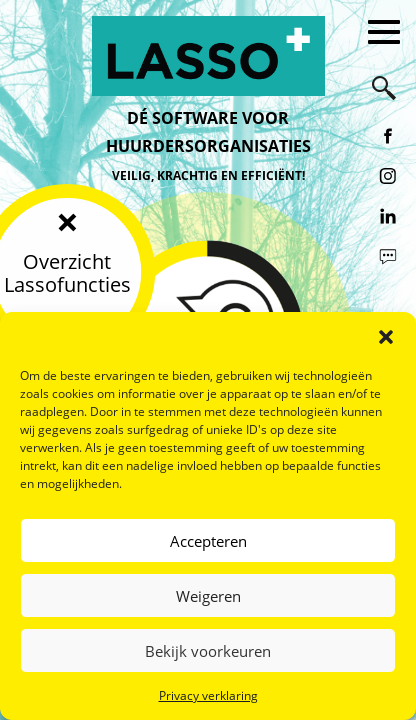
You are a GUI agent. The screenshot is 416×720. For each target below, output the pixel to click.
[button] (386, 337)
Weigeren (208, 596)
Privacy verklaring (208, 695)
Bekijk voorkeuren (208, 651)
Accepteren (208, 541)
